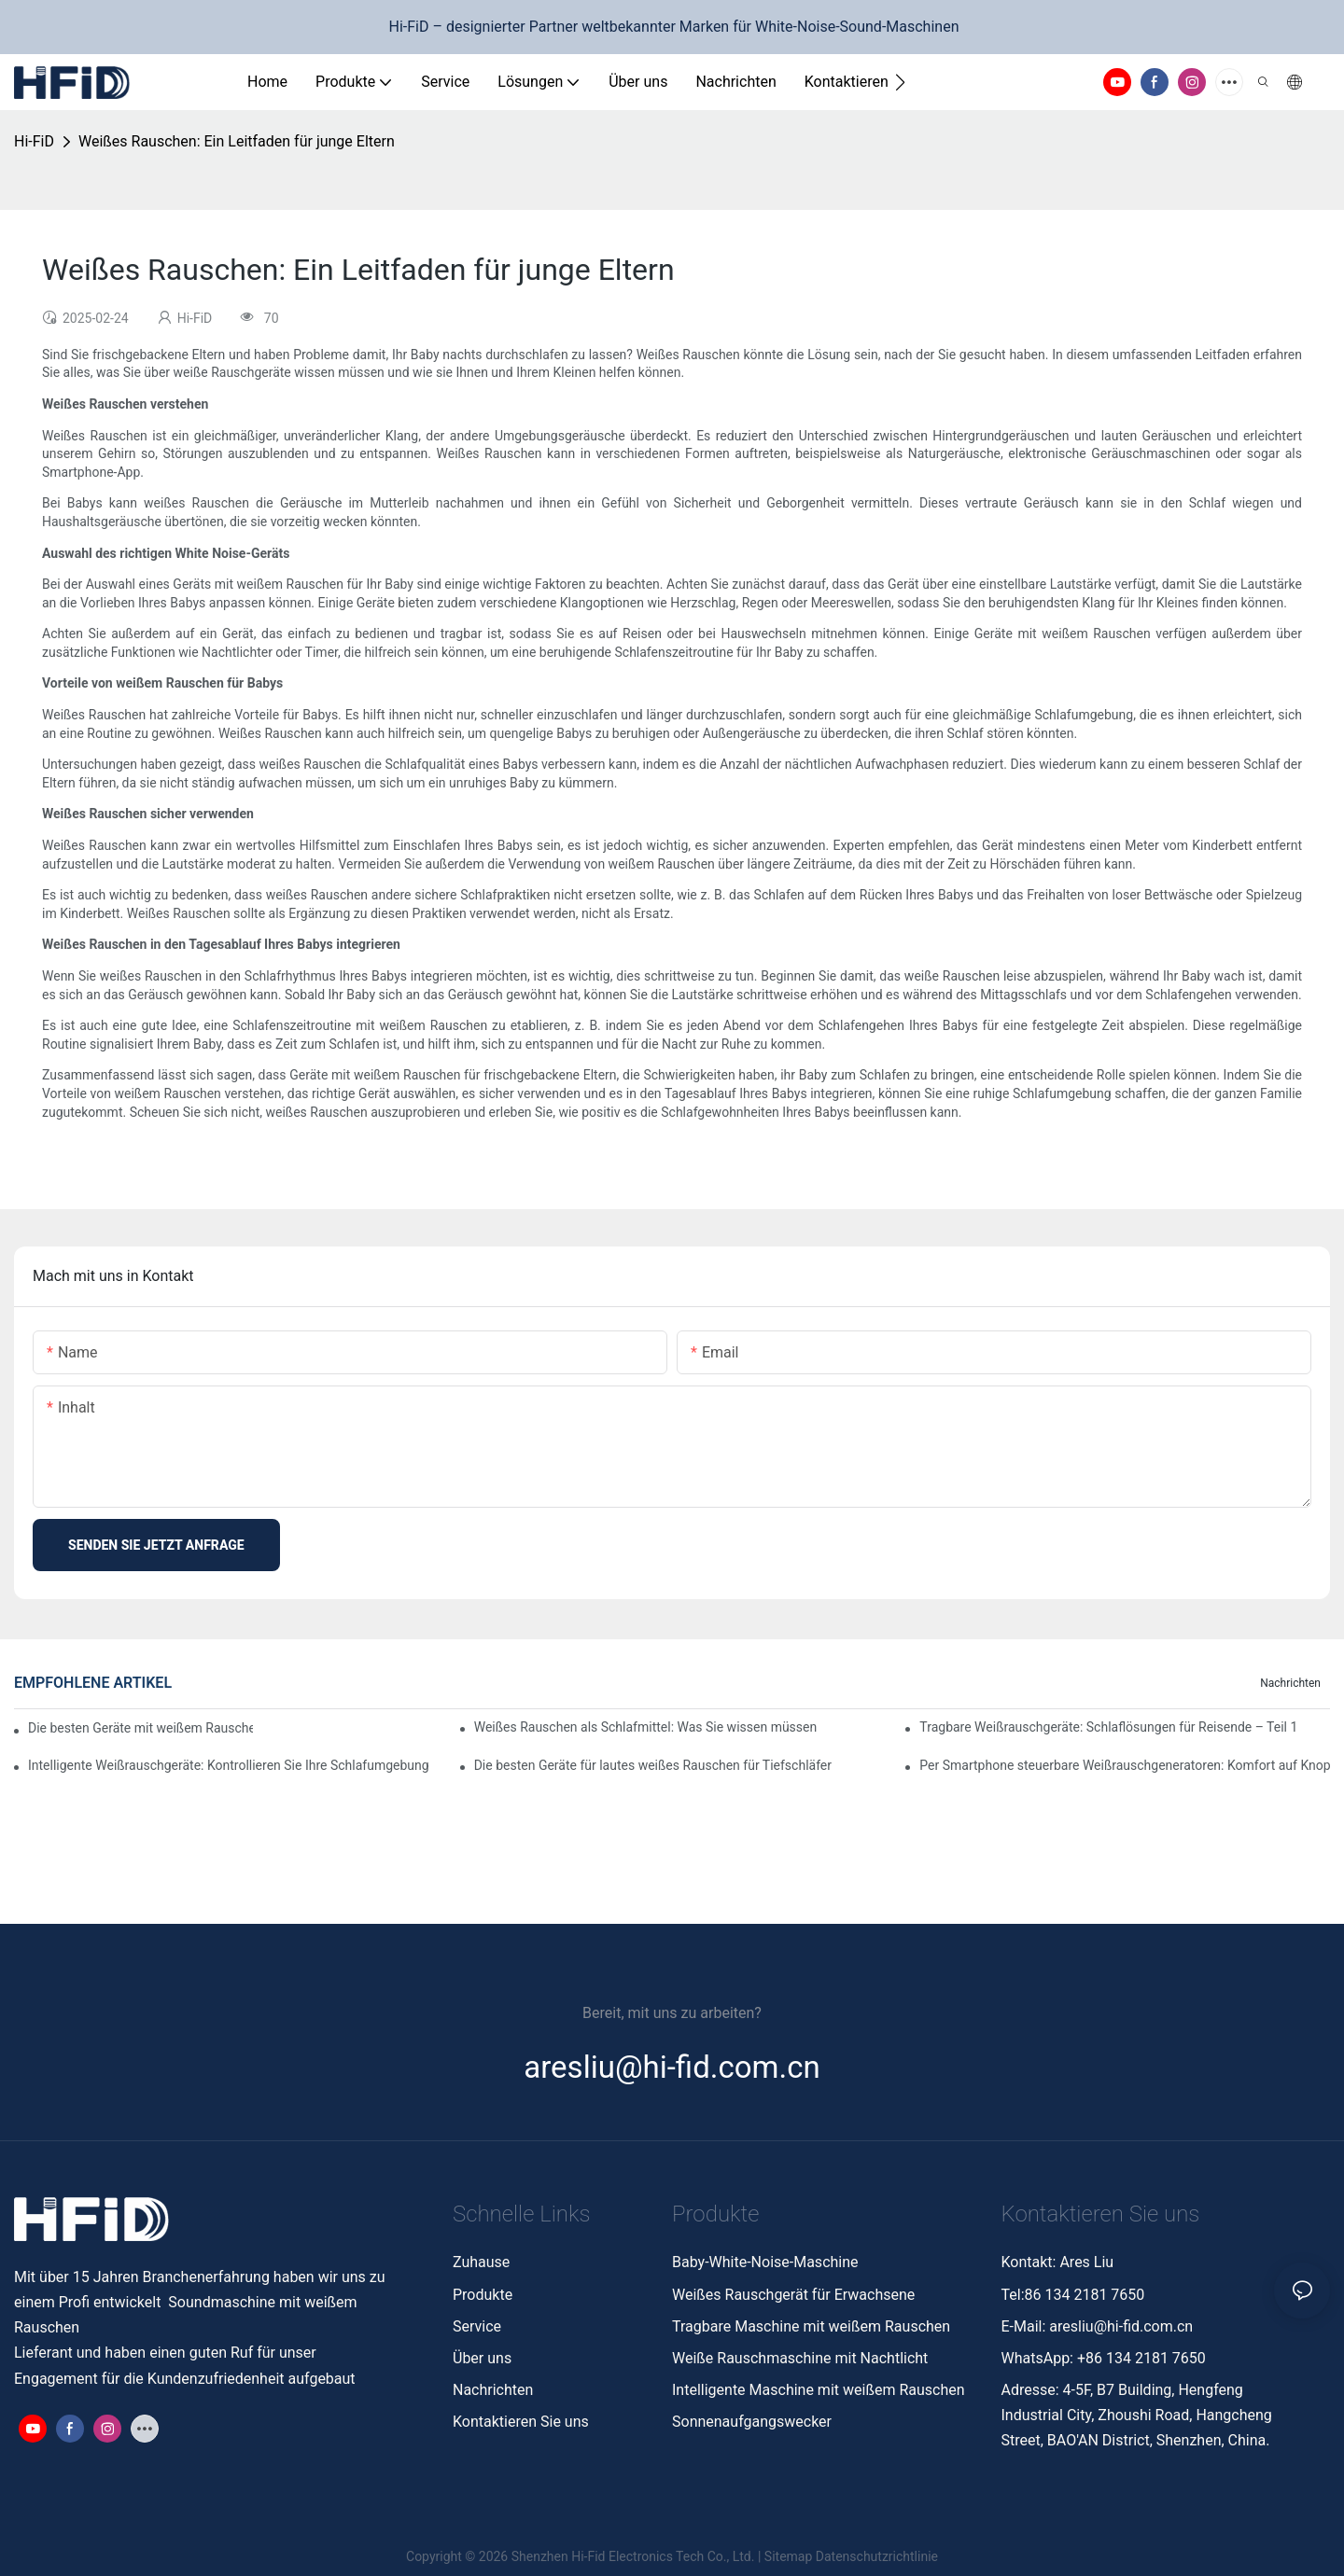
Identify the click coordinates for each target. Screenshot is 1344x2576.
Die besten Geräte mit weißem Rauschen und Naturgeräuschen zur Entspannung (140, 1727)
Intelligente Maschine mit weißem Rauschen (818, 2390)
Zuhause (481, 2262)
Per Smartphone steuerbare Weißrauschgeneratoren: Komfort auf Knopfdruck (1124, 1765)
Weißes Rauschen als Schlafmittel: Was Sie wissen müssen (646, 1727)
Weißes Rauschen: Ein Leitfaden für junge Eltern (236, 141)
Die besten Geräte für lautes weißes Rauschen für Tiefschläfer (653, 1765)
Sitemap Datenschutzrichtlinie (851, 2556)
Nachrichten (1290, 1683)
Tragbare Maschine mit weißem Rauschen (813, 2326)
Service (477, 2326)
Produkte (482, 2295)
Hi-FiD (34, 141)
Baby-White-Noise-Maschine (765, 2262)
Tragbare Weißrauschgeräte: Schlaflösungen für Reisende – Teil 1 (1108, 1727)
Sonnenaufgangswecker (752, 2421)
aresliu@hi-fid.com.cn (1121, 2326)
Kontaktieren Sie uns (521, 2421)
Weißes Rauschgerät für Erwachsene (793, 2295)
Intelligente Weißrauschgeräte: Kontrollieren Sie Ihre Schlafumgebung (228, 1765)
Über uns (482, 2358)
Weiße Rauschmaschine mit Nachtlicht (800, 2358)
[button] (900, 82)
